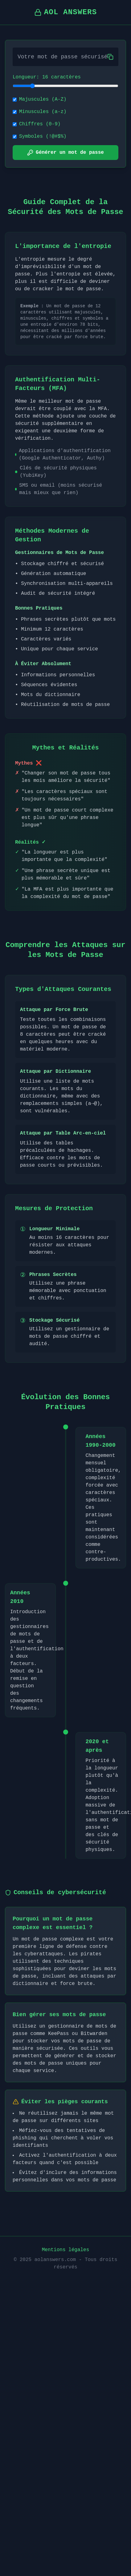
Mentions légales (65, 2250)
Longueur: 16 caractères (47, 77)
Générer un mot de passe (65, 152)
